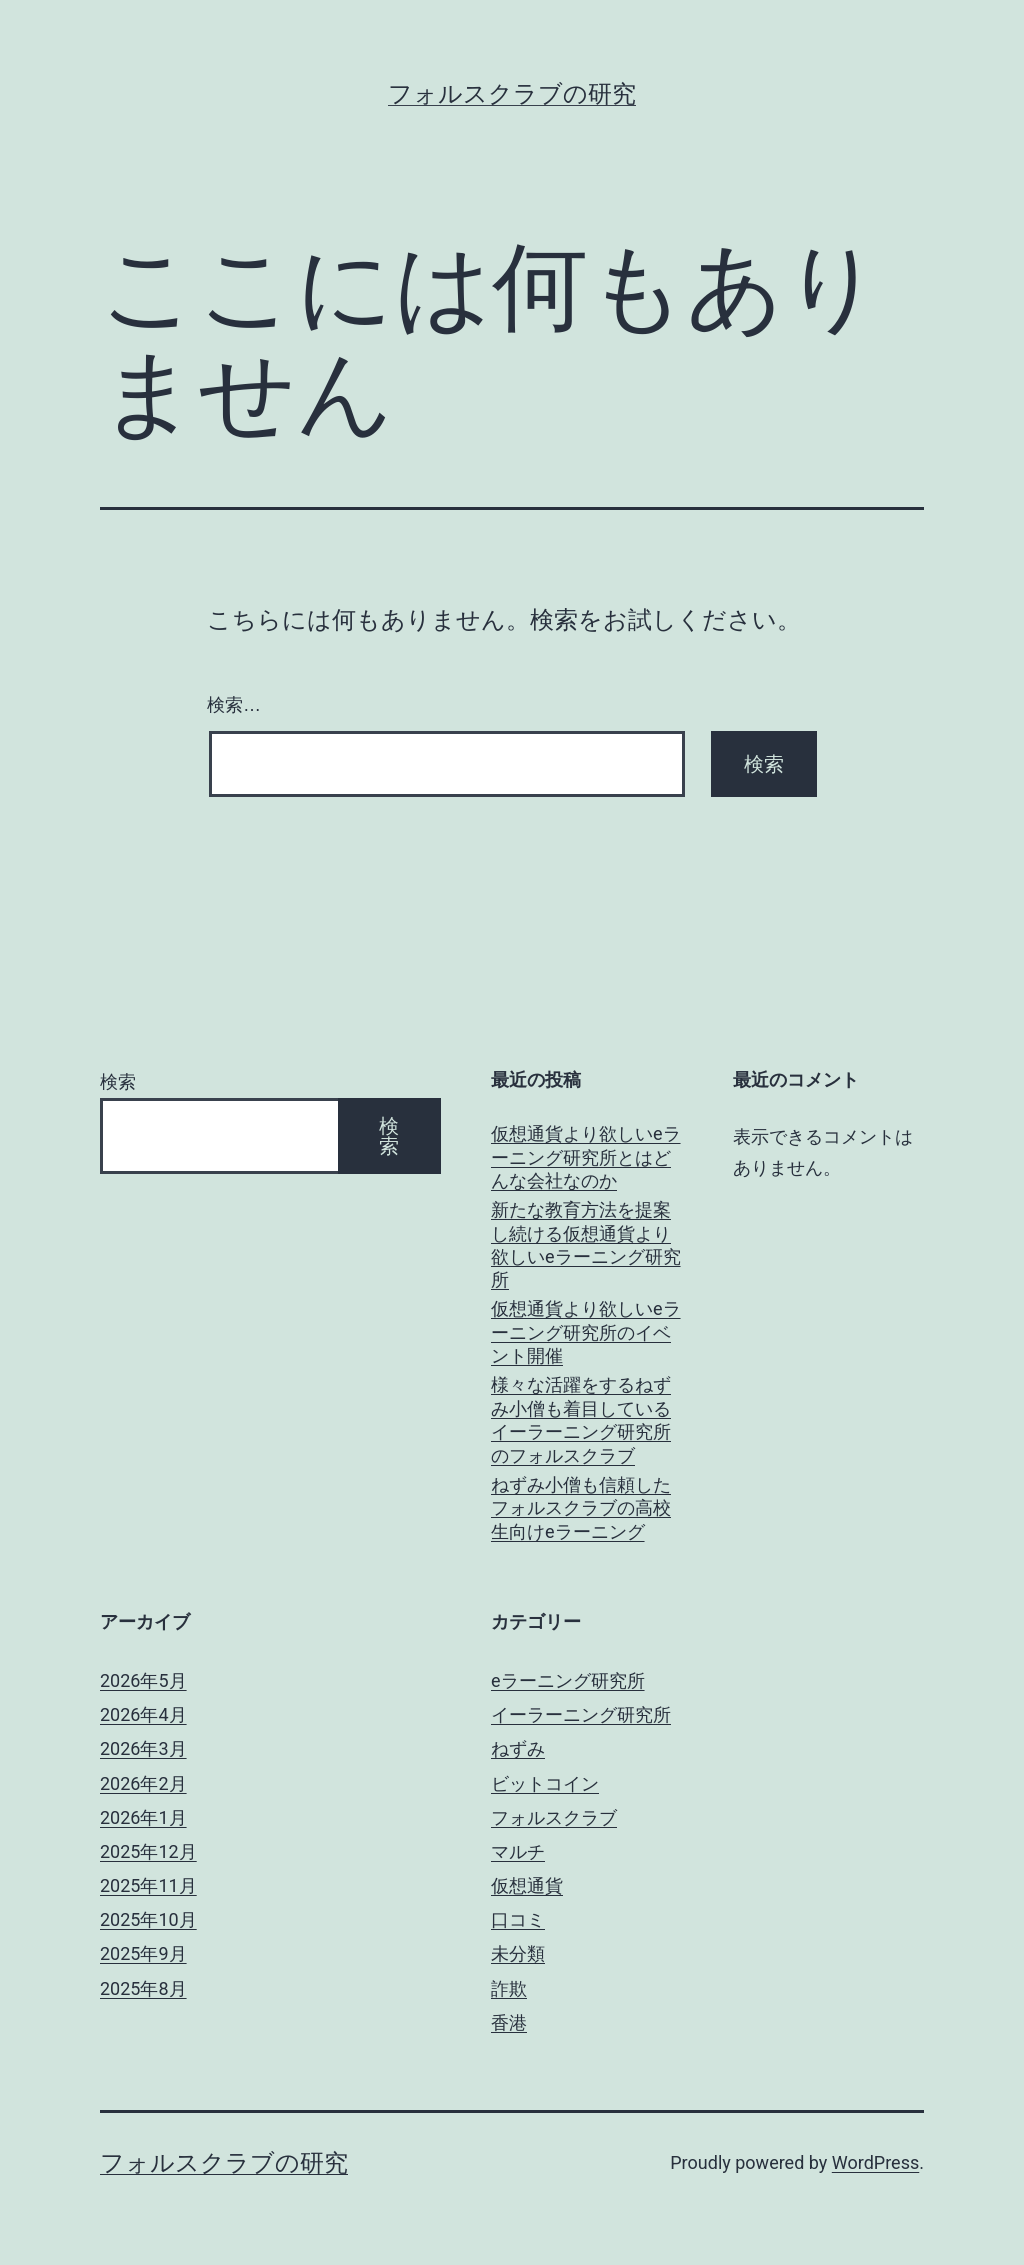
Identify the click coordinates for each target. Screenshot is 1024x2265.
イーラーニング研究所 (581, 1714)
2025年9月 (143, 1953)
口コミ (518, 1919)
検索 (118, 1081)
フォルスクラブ (554, 1817)
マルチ (518, 1851)
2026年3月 (143, 1748)
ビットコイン (545, 1783)
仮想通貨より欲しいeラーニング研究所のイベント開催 (586, 1332)
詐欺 (509, 1988)
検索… (234, 705)
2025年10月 (148, 1919)
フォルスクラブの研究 (512, 94)
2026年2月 (143, 1783)
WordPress (875, 2162)
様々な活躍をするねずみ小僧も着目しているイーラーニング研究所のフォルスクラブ (581, 1419)
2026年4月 (143, 1714)
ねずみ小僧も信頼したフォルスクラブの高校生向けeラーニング (581, 1508)
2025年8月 (143, 1988)
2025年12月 (148, 1851)
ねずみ (518, 1748)
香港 (509, 2022)
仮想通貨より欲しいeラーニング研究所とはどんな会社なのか (586, 1157)
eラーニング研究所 (568, 1680)
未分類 (518, 1953)
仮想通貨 (527, 1885)
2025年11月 (148, 1885)
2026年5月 (143, 1680)
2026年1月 (143, 1817)
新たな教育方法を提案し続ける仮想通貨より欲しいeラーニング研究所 (586, 1244)
